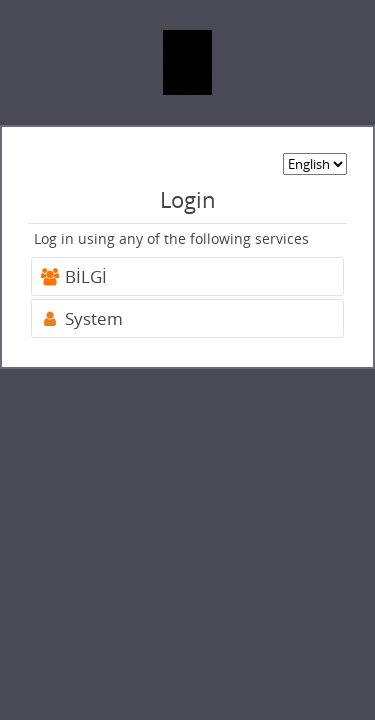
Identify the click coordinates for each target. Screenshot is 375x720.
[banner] (187, 62)
